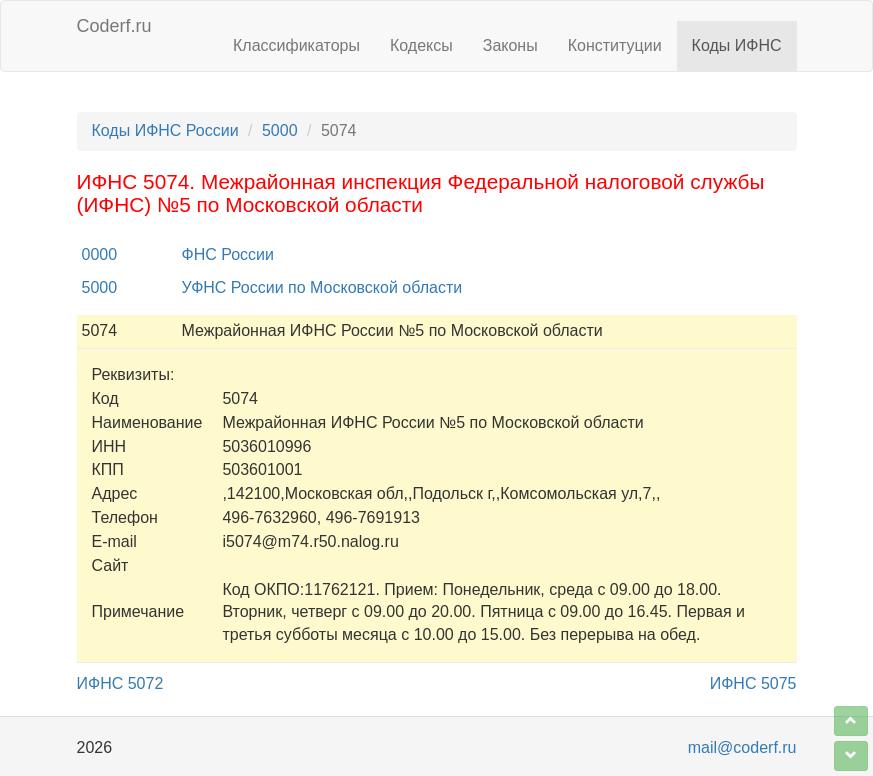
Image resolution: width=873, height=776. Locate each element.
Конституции (615, 45)
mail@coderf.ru (742, 747)
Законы (510, 45)
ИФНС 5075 (753, 683)
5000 (280, 130)
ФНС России (228, 254)
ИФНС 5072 (120, 683)
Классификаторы (296, 45)
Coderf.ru (114, 26)
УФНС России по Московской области (322, 287)
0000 (100, 254)
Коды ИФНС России (165, 130)
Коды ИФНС (737, 45)
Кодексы (421, 45)
